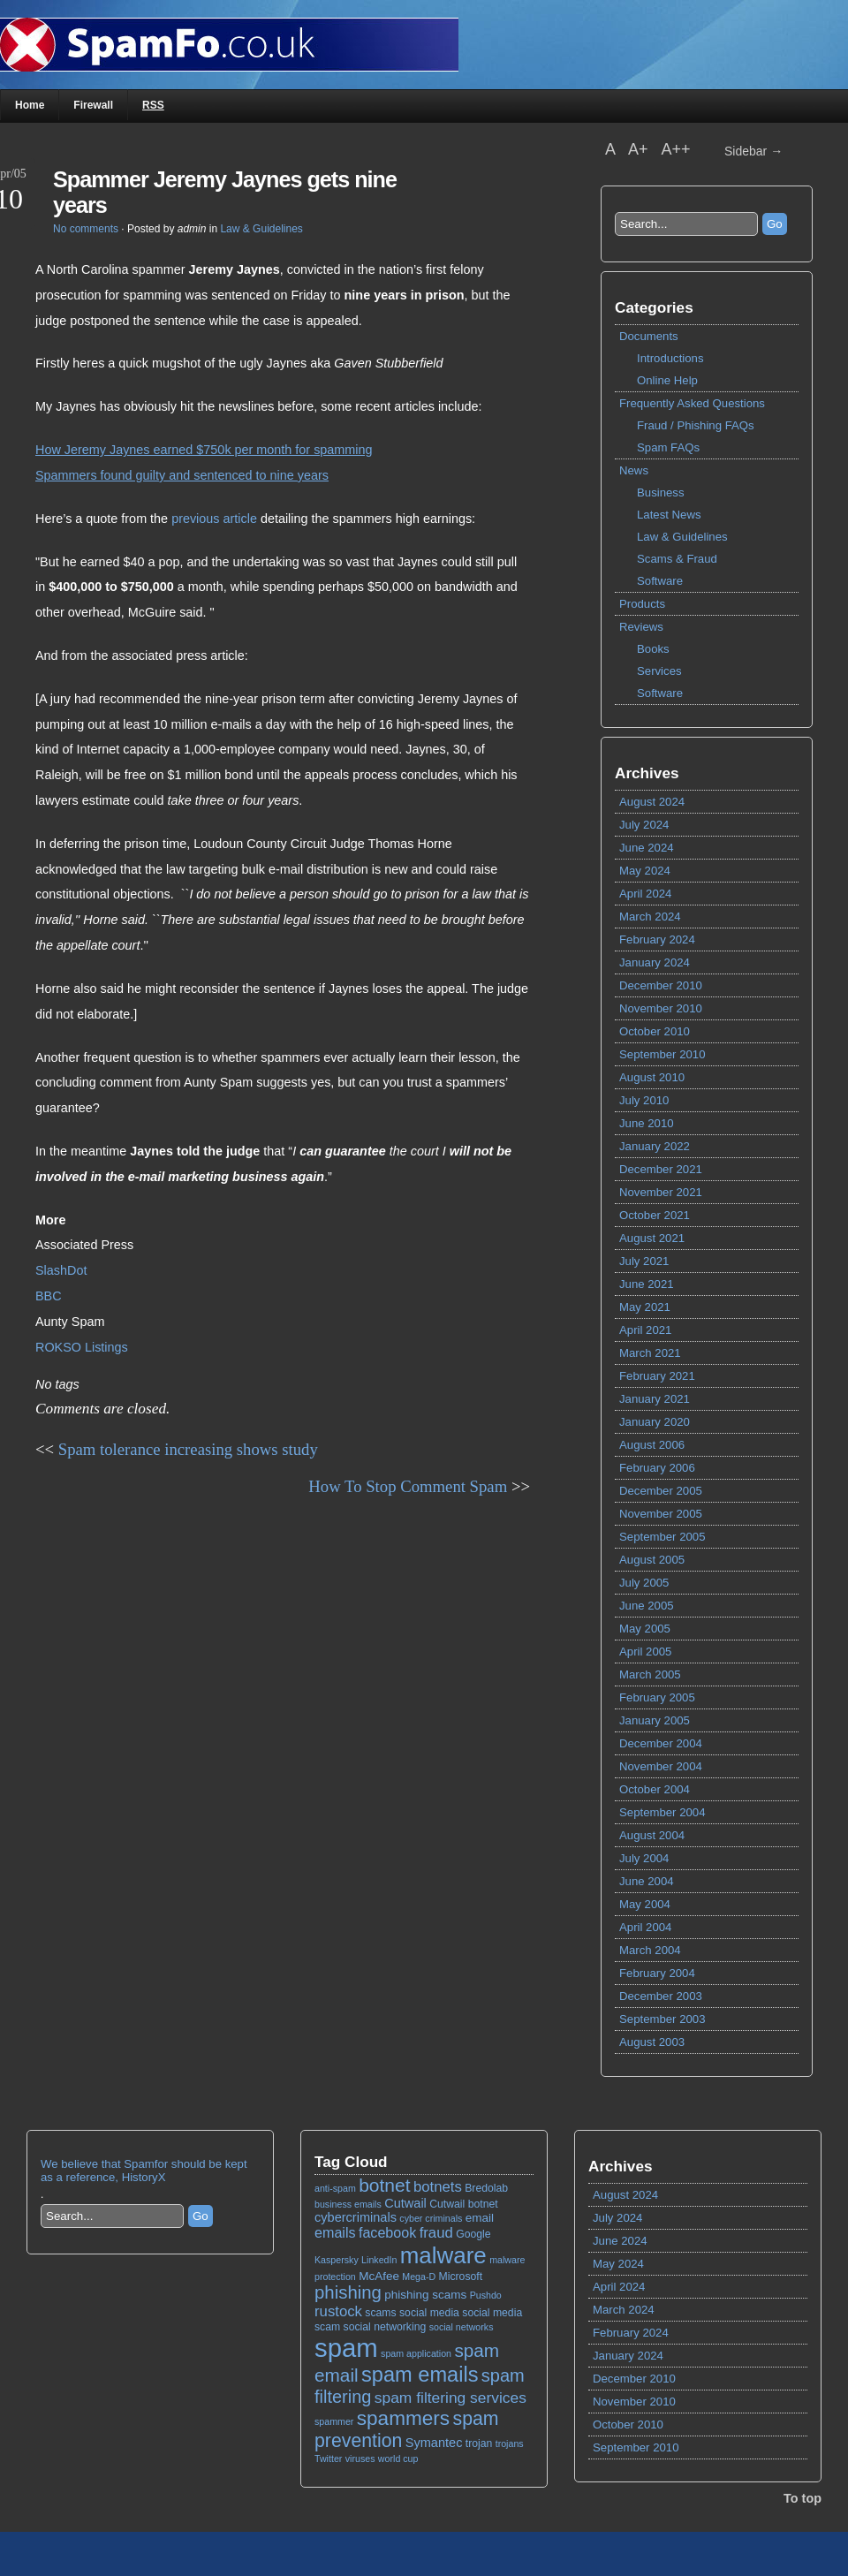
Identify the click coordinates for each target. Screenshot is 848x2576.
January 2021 (654, 1398)
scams (380, 2313)
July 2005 (644, 1582)
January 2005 (654, 1720)
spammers (403, 2418)
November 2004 (660, 1766)
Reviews (641, 626)
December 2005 (660, 1490)
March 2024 (650, 916)
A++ (676, 149)
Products (642, 603)
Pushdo (486, 2295)
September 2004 (662, 1812)
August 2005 (652, 1559)
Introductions (670, 358)
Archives (646, 773)
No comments (85, 229)
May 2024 (644, 870)
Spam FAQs (668, 447)
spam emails (420, 2374)
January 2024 (654, 962)
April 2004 (645, 1927)
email (480, 2217)
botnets (437, 2186)
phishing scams (425, 2294)
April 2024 (645, 893)
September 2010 (662, 1054)
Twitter (328, 2458)
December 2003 (660, 1996)
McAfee (379, 2276)
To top (803, 2498)
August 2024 (652, 801)
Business (661, 492)
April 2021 (645, 1330)
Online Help (667, 380)
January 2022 (654, 1146)
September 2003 (662, 2019)
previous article (214, 518)
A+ (640, 149)
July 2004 (644, 1858)
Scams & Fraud (677, 558)
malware (443, 2255)
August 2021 (652, 1238)
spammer (333, 2421)
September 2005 (662, 1536)
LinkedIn (379, 2259)
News (633, 470)
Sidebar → (753, 151)
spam (346, 2347)
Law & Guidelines (682, 536)
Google (473, 2234)
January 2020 (654, 1421)
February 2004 (657, 1973)
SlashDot (61, 1270)
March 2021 (650, 1353)
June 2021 (646, 1284)
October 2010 (654, 1031)
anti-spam (335, 2188)
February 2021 (657, 1376)
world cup (398, 2458)
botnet (384, 2185)
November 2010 (660, 1008)
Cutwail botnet (463, 2204)
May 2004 (644, 1904)
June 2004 (646, 1881)
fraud (436, 2232)
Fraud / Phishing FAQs (695, 425)
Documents (648, 336)
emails (335, 2232)
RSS (153, 105)
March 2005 (650, 1674)
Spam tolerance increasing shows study (188, 1449)
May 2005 (644, 1628)
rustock (338, 2311)
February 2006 (657, 1467)
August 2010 (652, 1077)
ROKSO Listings (81, 1347)
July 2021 (644, 1261)
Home (29, 105)
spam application (416, 2353)
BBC (48, 1296)
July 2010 (644, 1100)
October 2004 (654, 1789)
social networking (385, 2327)
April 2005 (645, 1651)
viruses (360, 2458)
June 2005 (646, 1605)
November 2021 (660, 1192)
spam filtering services (450, 2397)
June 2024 (646, 847)
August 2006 (652, 1444)
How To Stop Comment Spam (407, 1486)
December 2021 (660, 1169)
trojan (479, 2443)
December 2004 (660, 1743)
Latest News (669, 514)
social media (429, 2313)
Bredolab (486, 2188)
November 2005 (660, 1513)
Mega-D (418, 2276)
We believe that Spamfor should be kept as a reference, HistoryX (144, 2170)
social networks (461, 2327)
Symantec (434, 2443)
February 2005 (657, 1697)
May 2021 (644, 1307)
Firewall (93, 105)
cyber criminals (430, 2218)
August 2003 (652, 2042)
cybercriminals (355, 2217)
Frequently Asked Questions (692, 403)
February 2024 (657, 939)
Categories (654, 307)
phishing (348, 2292)
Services (659, 671)
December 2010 (660, 985)
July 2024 (644, 824)
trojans (510, 2443)
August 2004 (652, 1835)
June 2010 (646, 1123)
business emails (348, 2204)
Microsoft (461, 2276)
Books (653, 648)
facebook (387, 2232)
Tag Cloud (351, 2162)
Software (660, 580)
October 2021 (654, 1215)
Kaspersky (336, 2259)
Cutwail (405, 2203)
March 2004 (650, 1950)
